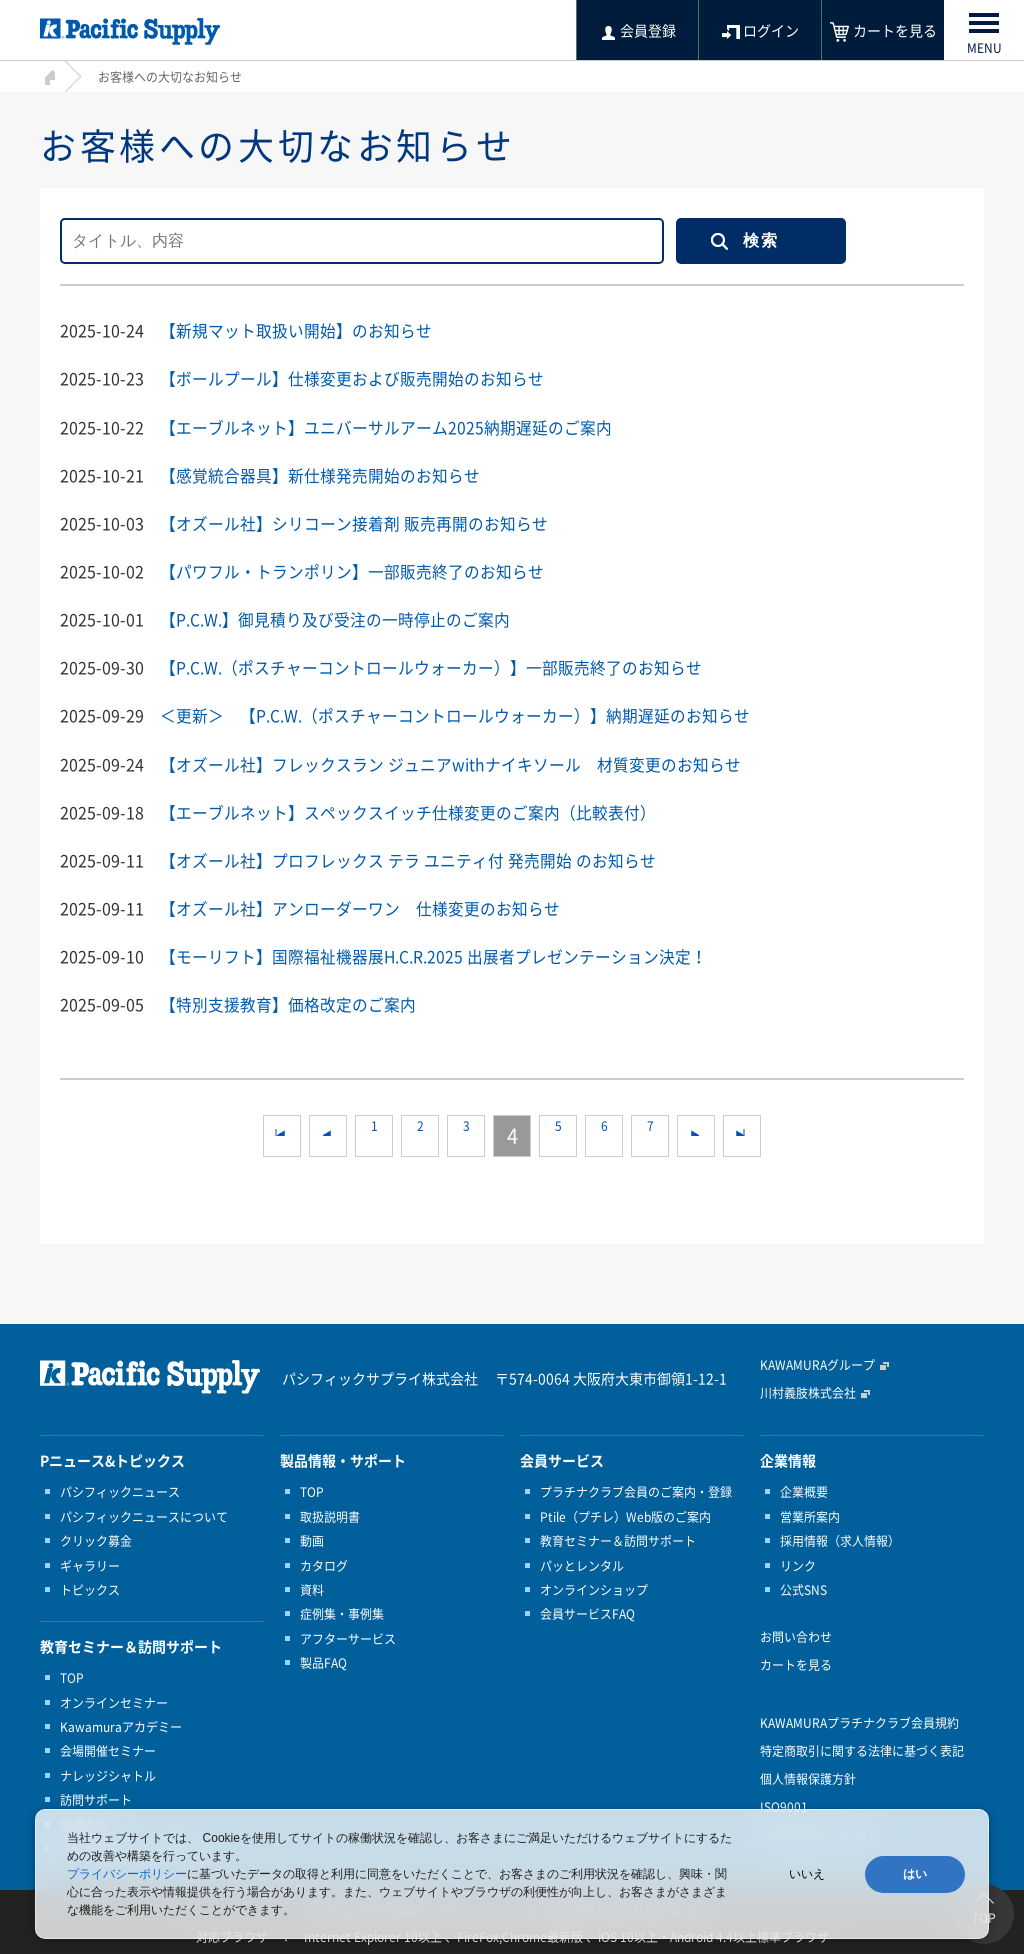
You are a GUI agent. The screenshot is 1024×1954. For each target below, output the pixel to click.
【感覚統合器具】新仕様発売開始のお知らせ (320, 474)
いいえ (807, 1874)
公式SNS (803, 1588)
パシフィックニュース (120, 1490)
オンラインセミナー (114, 1701)
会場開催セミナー (108, 1749)
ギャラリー (90, 1563)
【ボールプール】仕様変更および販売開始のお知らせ (352, 378)
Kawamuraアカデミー (121, 1725)
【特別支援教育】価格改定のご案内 (288, 1002)
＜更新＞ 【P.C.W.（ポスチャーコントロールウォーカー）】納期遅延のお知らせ (455, 714)
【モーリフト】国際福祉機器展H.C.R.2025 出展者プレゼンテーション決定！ (434, 954)
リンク (798, 1563)
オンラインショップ (594, 1588)
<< (282, 1134)
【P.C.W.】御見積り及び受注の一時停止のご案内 (335, 618)
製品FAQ (323, 1661)
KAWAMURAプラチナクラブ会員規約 (859, 1721)
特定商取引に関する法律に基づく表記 (862, 1749)
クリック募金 (96, 1539)
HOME (47, 74)
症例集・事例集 (342, 1612)
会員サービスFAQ (587, 1612)
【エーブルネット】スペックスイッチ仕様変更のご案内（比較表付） (408, 810)
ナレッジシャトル (108, 1774)
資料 (312, 1588)
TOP (72, 1676)
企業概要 (804, 1490)
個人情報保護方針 (808, 1777)
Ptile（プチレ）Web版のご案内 (625, 1515)
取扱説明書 (330, 1515)
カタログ (324, 1563)
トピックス (90, 1588)
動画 (312, 1539)
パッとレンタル (582, 1563)
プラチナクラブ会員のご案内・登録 (636, 1490)
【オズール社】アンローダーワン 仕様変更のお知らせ (360, 906)
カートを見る (796, 1663)
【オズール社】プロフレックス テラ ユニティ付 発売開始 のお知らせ (408, 858)
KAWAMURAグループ (817, 1363)
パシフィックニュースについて (144, 1515)
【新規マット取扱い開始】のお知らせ (296, 330)
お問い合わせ (796, 1635)
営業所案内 (810, 1515)
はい (915, 1874)
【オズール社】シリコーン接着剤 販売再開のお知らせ (354, 522)
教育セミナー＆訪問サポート (618, 1539)
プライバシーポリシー (127, 1874)
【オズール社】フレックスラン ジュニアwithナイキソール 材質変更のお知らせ (450, 762)
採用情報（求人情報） (840, 1539)
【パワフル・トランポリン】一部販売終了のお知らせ (352, 570)
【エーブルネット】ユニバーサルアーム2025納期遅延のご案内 (386, 426)
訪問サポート (96, 1798)
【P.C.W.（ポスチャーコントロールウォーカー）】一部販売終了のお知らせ (431, 666)
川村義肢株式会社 (808, 1391)
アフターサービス (348, 1637)
